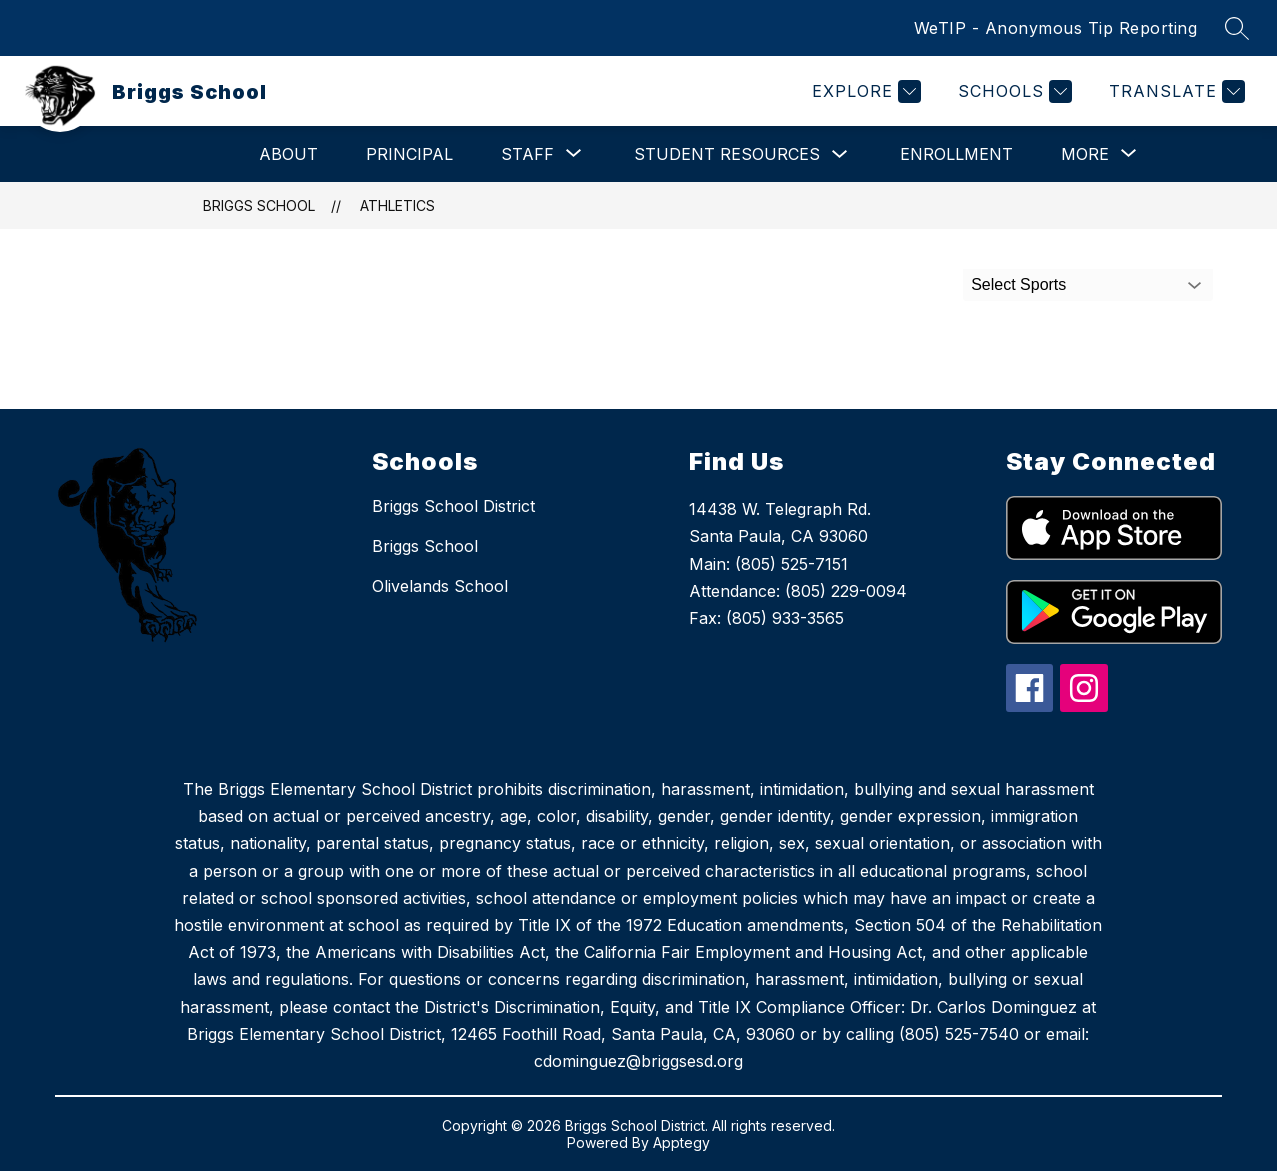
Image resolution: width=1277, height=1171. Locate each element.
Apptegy (681, 1142)
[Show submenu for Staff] (527, 154)
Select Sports (1018, 284)
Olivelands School (440, 586)
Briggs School (259, 205)
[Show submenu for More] (1085, 154)
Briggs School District (453, 506)
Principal (409, 154)
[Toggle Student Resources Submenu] (840, 154)
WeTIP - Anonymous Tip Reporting (1056, 28)
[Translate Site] (1174, 91)
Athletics (397, 205)
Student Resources (727, 154)
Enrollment (956, 154)
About (288, 154)
